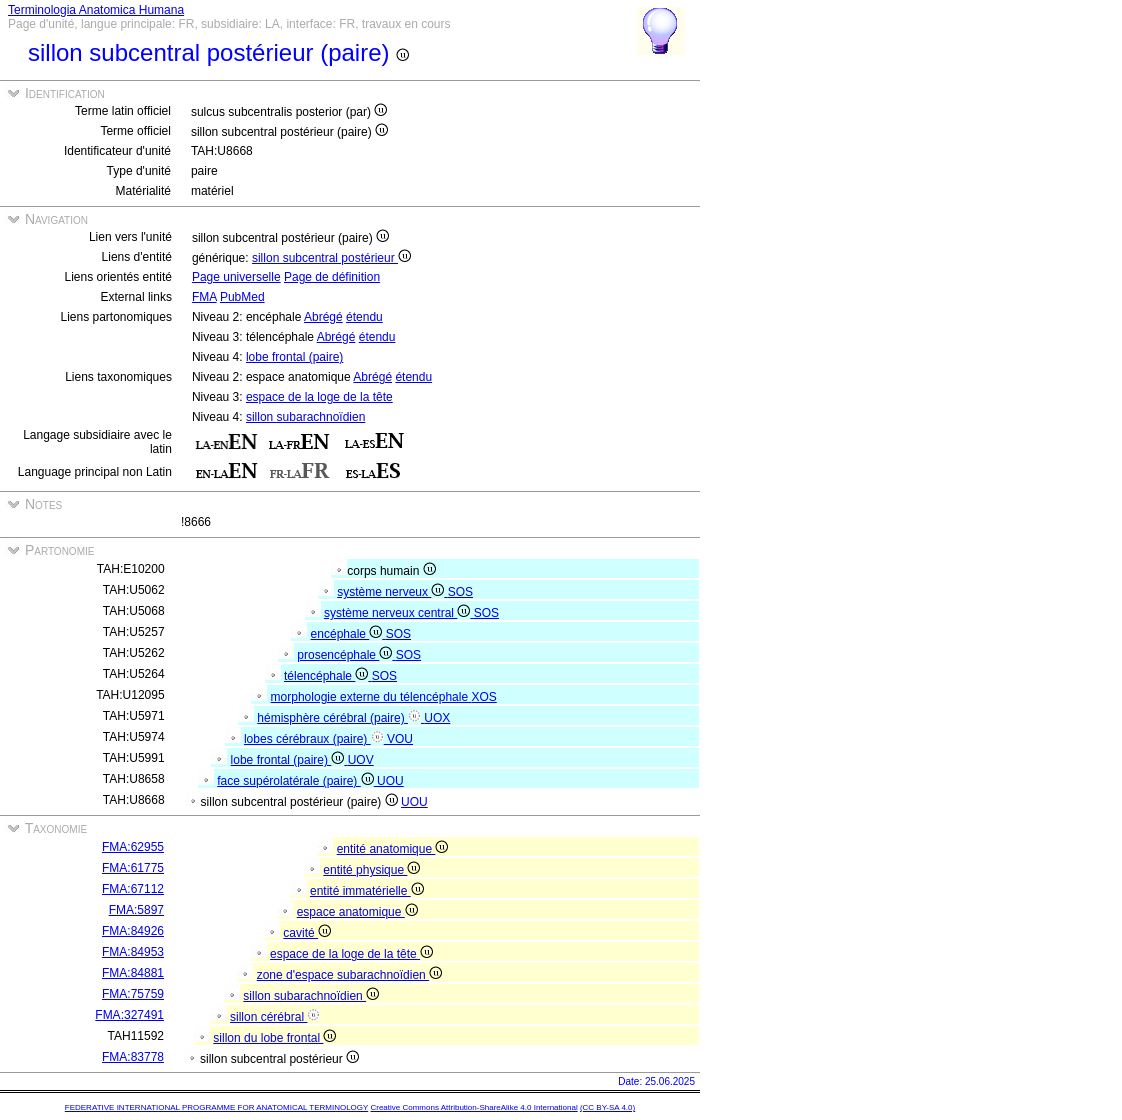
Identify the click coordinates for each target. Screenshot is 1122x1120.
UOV (361, 760)
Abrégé (323, 317)
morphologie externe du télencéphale (371, 697)
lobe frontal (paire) (294, 357)
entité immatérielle (367, 891)
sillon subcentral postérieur (331, 258)
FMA (204, 297)
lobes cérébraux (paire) (315, 739)
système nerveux (392, 592)
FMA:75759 (133, 994)
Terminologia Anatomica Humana (96, 10)
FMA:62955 (133, 847)
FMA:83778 (133, 1057)
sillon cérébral (275, 1017)
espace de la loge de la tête (319, 397)
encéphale (348, 634)
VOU (400, 739)
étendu (364, 317)
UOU (390, 781)
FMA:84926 (133, 931)
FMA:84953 (133, 952)
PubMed (242, 297)
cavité (307, 933)
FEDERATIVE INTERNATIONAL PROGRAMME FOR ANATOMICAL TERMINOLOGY (216, 1107)
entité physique (371, 870)
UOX (437, 718)
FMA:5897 (136, 910)
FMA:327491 (129, 1015)
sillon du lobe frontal (274, 1038)
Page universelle (236, 277)
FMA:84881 (133, 973)
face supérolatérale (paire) (297, 781)
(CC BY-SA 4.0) (607, 1107)
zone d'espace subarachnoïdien (349, 975)
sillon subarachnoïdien (305, 417)
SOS (460, 592)
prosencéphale (346, 655)
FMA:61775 (133, 868)
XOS (483, 697)
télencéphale (328, 676)
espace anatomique (357, 912)
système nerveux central (399, 613)
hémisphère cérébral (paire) (340, 718)
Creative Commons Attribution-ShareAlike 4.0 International (473, 1107)
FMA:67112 (133, 889)
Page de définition (332, 277)
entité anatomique (393, 849)
